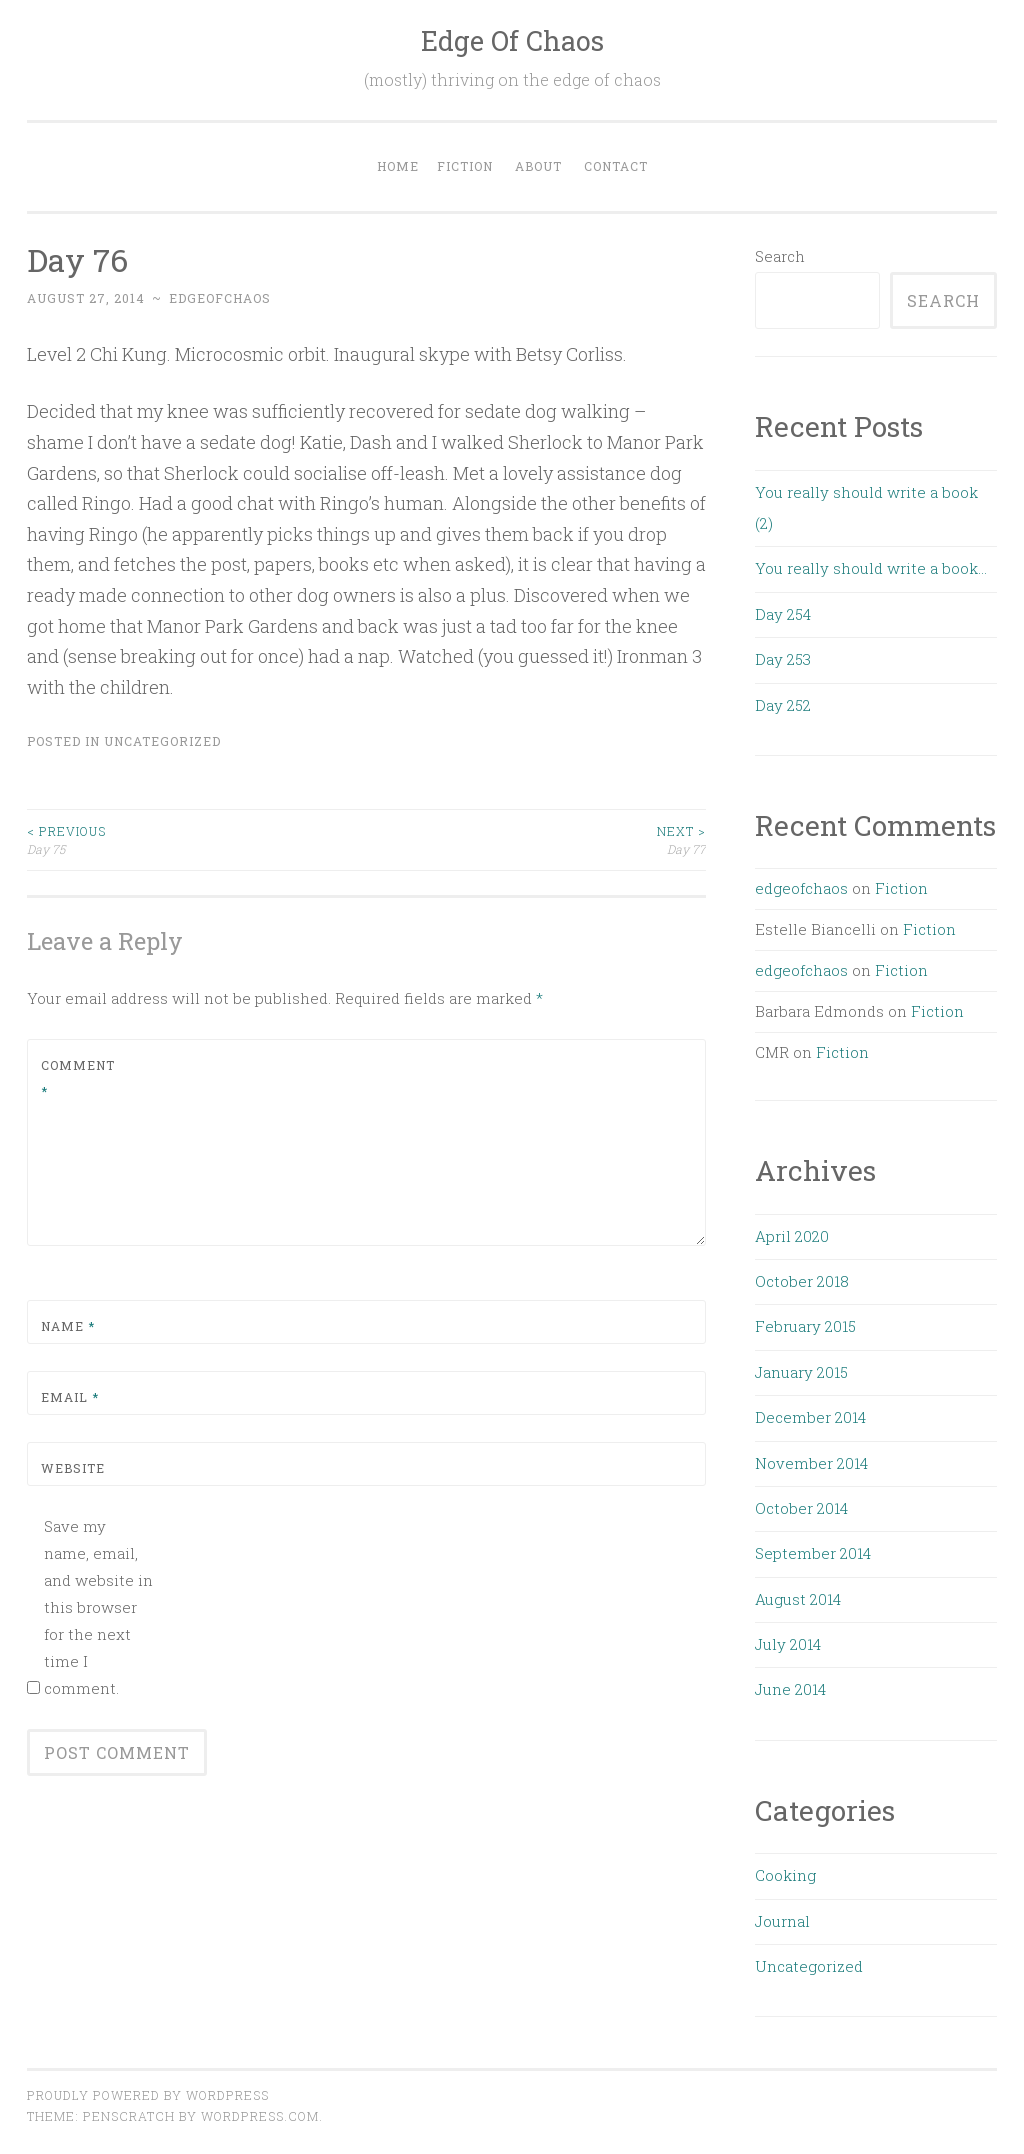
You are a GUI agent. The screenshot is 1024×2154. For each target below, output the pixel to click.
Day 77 (537, 839)
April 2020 (792, 1236)
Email (70, 1397)
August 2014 (798, 1599)
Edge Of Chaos (512, 40)
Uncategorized (162, 741)
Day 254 (783, 614)
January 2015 (801, 1372)
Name (68, 1326)
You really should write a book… (871, 568)
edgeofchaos (220, 298)
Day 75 (197, 839)
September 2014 (813, 1553)
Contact (616, 166)
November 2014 (811, 1463)
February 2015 (805, 1326)
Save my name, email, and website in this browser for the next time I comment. (98, 1607)
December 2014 (810, 1417)
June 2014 (790, 1689)
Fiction (465, 166)
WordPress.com (260, 2116)
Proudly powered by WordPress (148, 2095)
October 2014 (801, 1508)
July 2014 (788, 1644)
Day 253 (783, 659)
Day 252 (783, 705)
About (538, 166)
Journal (782, 1921)
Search (780, 256)
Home (398, 166)
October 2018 (802, 1281)
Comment (78, 1078)
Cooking (785, 1875)
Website (73, 1468)
